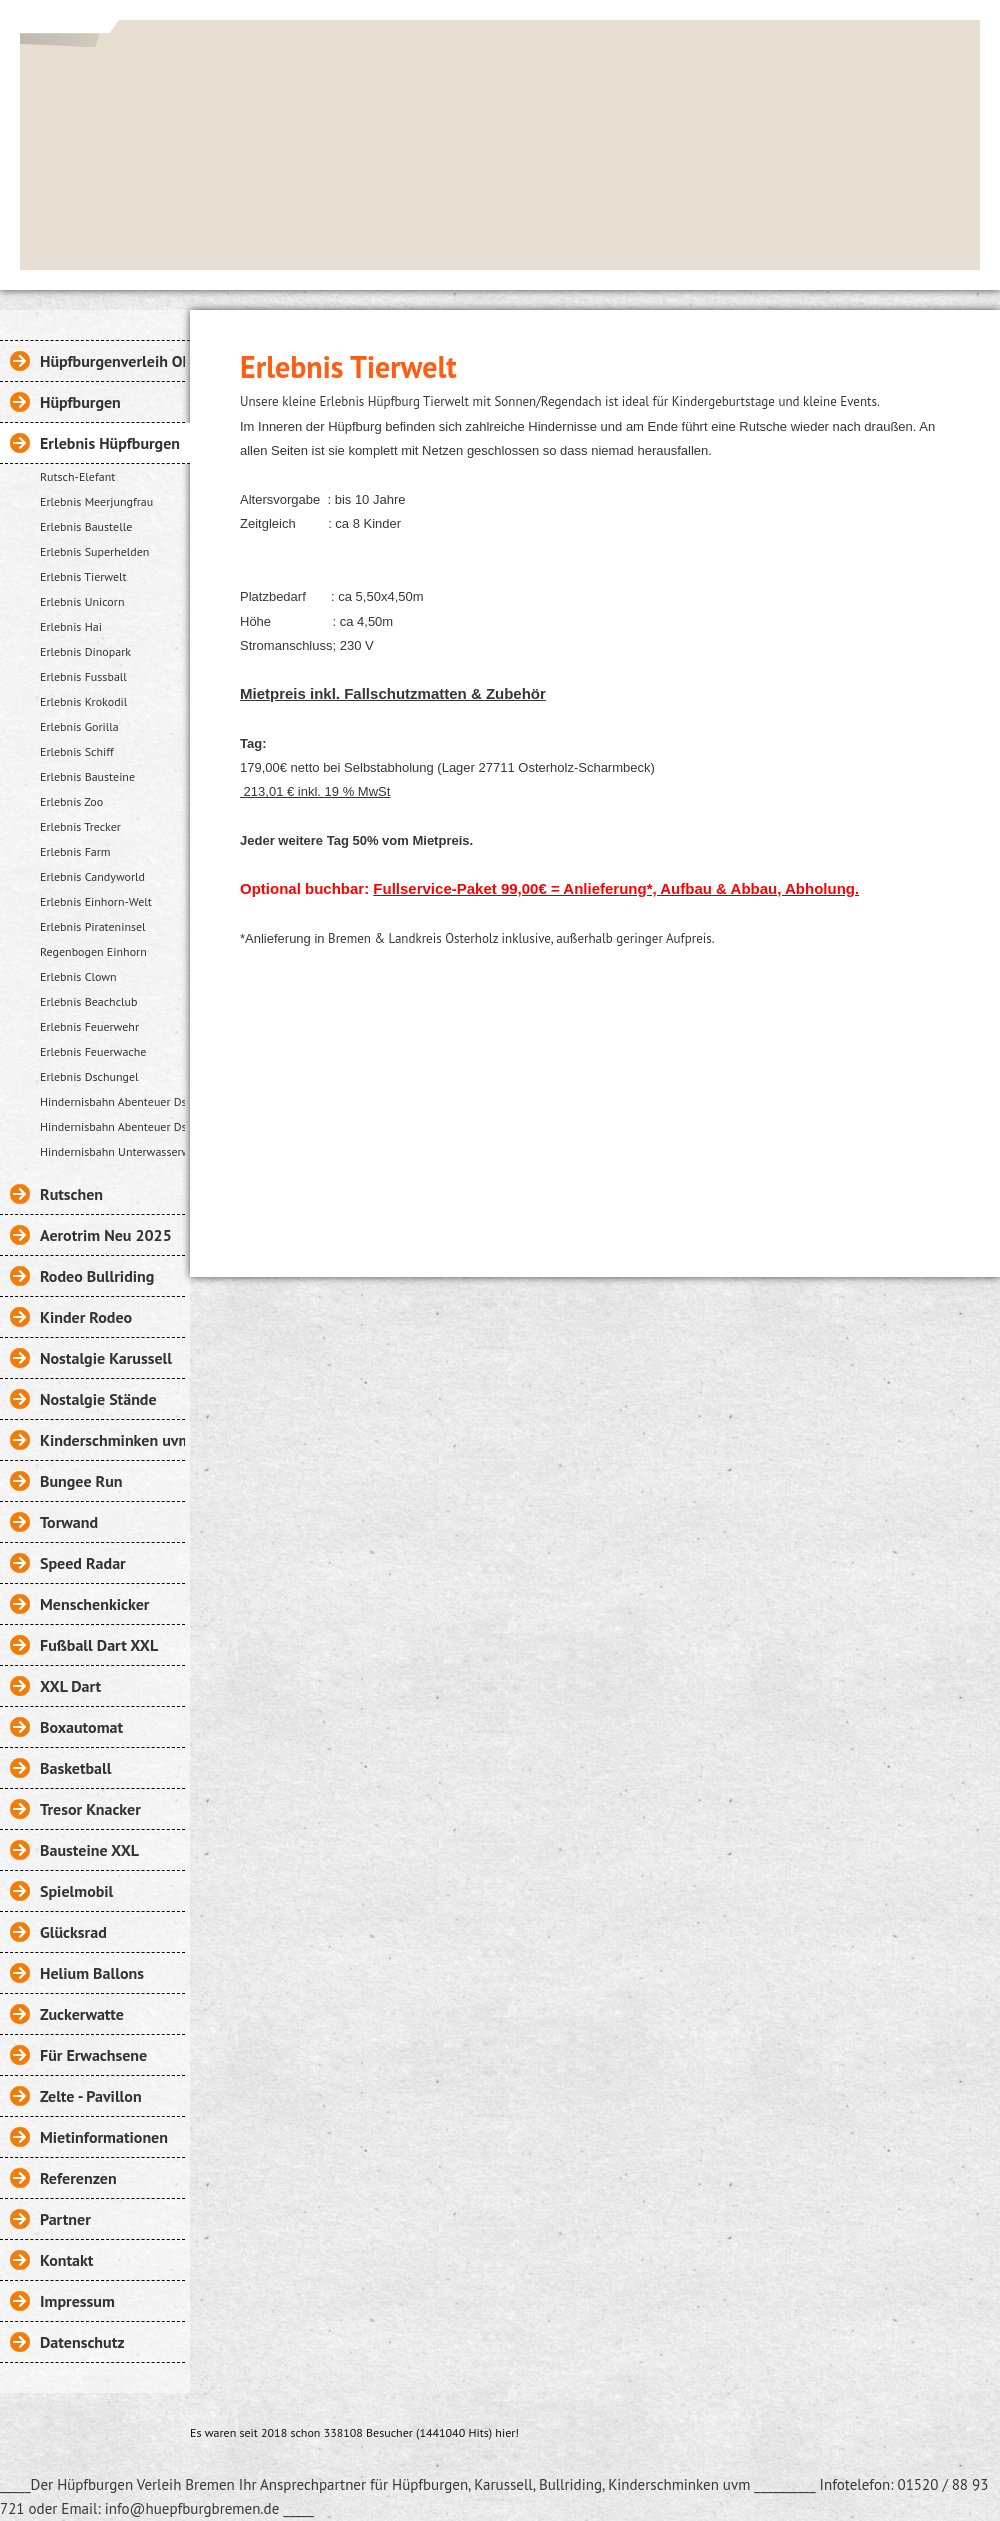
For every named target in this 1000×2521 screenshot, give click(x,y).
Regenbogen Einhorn (93, 951)
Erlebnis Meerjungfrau (96, 501)
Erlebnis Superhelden (94, 551)
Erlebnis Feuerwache (93, 1051)
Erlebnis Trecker (80, 826)
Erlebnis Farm (75, 851)
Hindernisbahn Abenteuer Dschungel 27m (112, 1126)
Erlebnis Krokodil (83, 701)
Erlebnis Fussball (83, 676)
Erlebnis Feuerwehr (89, 1026)
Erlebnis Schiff (77, 751)
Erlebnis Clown (78, 976)
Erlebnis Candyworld (92, 876)
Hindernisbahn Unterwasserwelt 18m (112, 1151)
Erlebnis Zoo (71, 801)
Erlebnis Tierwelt (83, 576)
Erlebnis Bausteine (87, 776)
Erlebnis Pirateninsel (93, 926)
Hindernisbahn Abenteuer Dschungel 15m (112, 1101)
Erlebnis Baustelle (86, 526)
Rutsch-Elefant (77, 476)
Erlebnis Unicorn (82, 601)
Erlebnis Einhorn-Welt (96, 901)
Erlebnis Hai (71, 626)
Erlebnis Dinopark (85, 651)
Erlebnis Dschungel (89, 1076)
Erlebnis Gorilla (79, 726)
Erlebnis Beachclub (89, 1001)
